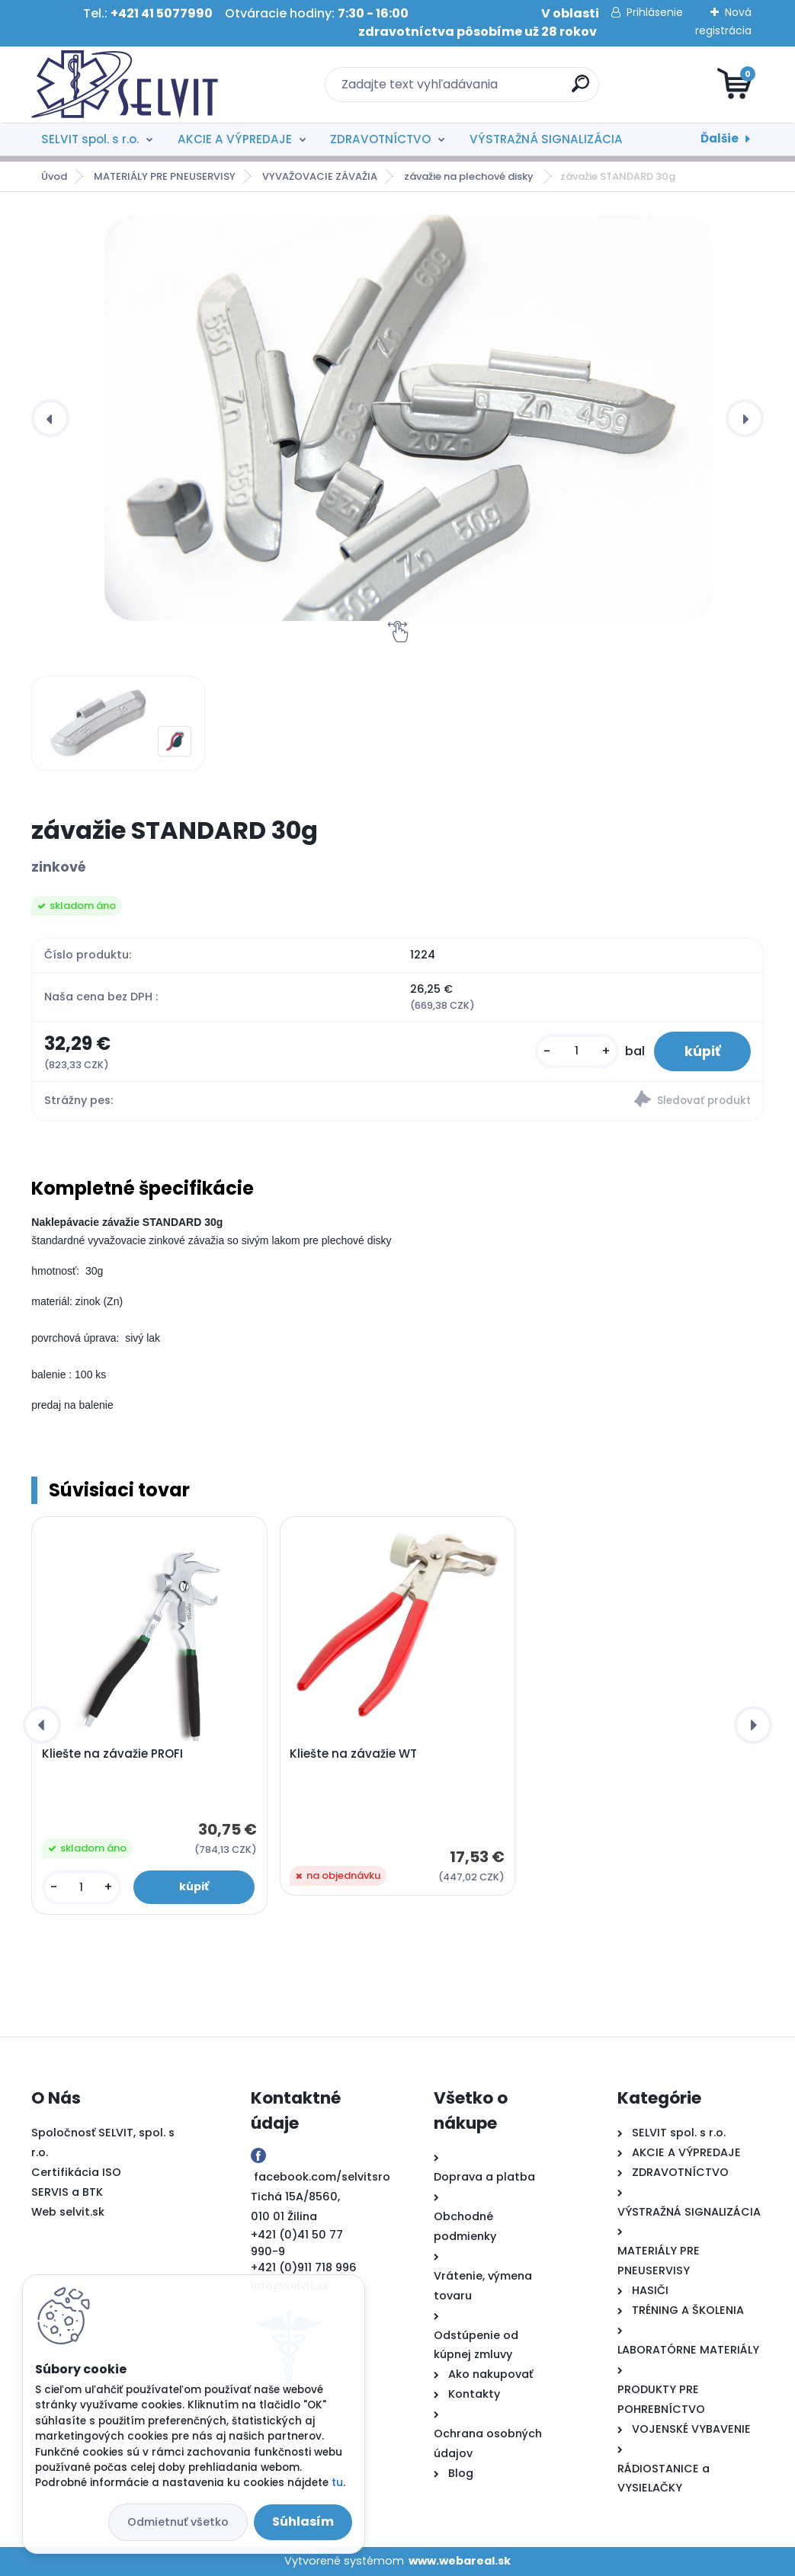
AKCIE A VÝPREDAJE (235, 139)
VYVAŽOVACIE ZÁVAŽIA (319, 176)
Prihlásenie (655, 12)
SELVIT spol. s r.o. (90, 139)
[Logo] (124, 84)
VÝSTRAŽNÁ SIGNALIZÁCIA (546, 139)
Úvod (54, 176)
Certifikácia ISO (76, 2172)
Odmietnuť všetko (178, 2522)
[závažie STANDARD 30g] (409, 418)
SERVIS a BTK (67, 2192)
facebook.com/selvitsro (322, 2176)
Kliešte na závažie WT (353, 1754)
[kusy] (577, 1051)
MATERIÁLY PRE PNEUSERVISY (165, 176)
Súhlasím (303, 2521)
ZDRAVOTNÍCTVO (380, 139)
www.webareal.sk (460, 2560)
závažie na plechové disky (470, 176)
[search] (580, 89)
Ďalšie (719, 138)
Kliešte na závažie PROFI (112, 1754)
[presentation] (50, 418)
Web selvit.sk (67, 2211)
